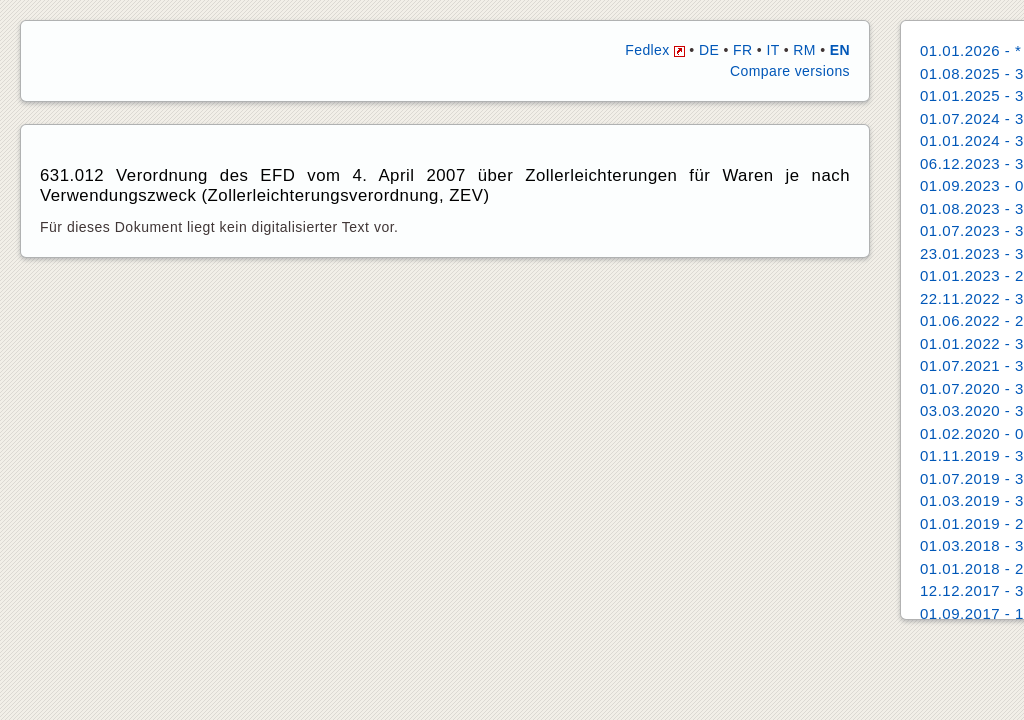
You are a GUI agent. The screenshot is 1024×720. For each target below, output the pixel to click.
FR (742, 50)
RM (804, 50)
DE (709, 50)
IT (772, 50)
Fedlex (655, 50)
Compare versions (790, 71)
